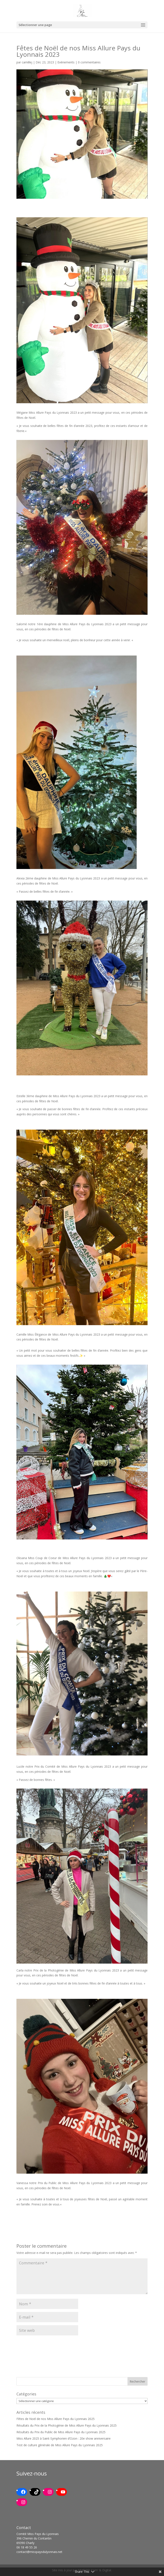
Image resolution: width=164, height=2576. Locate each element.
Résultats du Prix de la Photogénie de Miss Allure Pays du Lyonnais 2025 (66, 2425)
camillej (27, 62)
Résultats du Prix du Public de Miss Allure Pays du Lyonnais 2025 (60, 2432)
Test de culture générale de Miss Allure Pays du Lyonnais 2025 (59, 2445)
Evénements (66, 62)
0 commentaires (89, 62)
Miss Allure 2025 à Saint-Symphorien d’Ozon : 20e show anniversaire (63, 2438)
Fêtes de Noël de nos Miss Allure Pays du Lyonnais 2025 (55, 2419)
